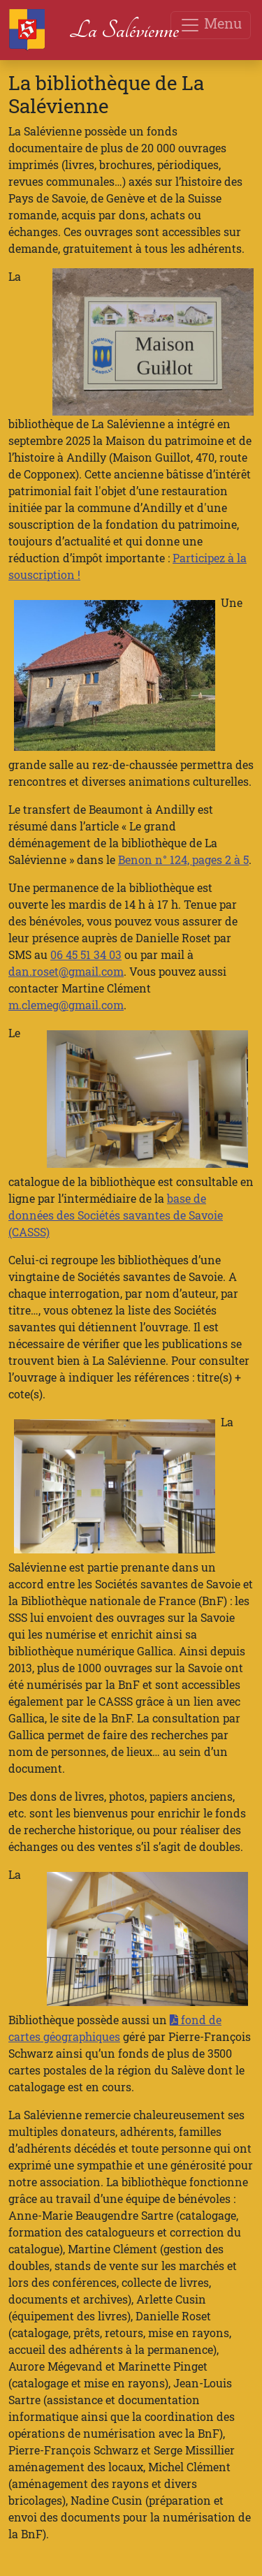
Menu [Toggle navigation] (211, 25)
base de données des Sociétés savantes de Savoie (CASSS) (115, 1215)
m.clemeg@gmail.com (66, 1004)
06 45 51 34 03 (86, 954)
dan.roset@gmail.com (66, 971)
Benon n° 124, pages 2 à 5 (183, 859)
